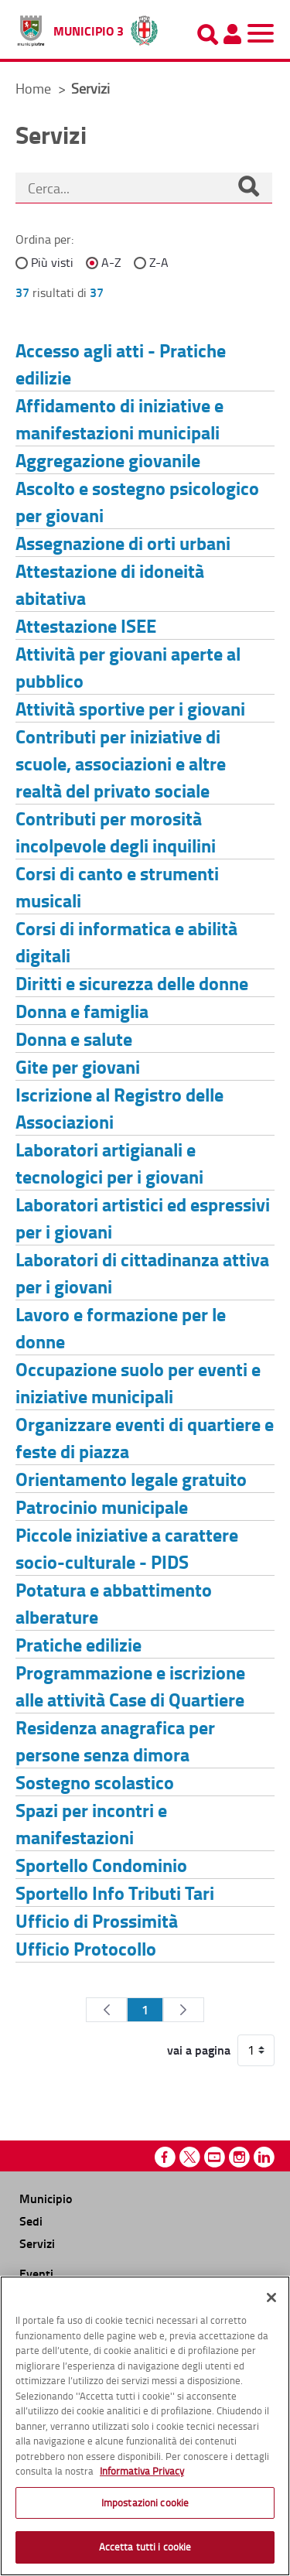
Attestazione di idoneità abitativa (109, 584)
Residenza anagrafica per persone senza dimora (115, 1740)
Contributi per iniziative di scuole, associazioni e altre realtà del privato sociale (120, 763)
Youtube (214, 2157)
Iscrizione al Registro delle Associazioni (119, 1108)
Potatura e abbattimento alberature (113, 1603)
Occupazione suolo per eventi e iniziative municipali (138, 1382)
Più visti (52, 262)
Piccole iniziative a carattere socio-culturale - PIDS (126, 1548)
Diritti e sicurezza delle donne (131, 982)
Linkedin (264, 2157)
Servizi (37, 2243)
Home (33, 88)
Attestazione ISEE (85, 625)
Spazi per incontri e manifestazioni (91, 1823)
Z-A (159, 262)
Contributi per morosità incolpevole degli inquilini (115, 832)
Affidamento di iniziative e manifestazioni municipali (119, 418)
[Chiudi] (271, 2297)
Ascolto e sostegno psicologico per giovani (137, 501)
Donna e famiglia (81, 1010)
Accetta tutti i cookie (145, 2547)
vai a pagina (198, 2049)
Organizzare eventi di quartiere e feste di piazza (144, 1437)
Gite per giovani (77, 1066)
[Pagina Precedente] (106, 2009)
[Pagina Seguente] (183, 2009)
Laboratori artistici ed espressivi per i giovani (142, 1218)
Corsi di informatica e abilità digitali (126, 941)
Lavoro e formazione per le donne (120, 1327)
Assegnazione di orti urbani (122, 542)
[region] (145, 2426)
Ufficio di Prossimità (96, 1920)
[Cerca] (248, 188)
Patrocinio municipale (101, 1506)
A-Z (111, 262)
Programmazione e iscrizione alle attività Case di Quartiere (130, 1686)
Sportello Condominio (101, 1864)
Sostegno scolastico (94, 1781)
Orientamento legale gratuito (131, 1478)
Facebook (165, 2157)
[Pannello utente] (232, 34)
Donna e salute (73, 1038)
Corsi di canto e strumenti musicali (117, 886)
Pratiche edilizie (78, 1644)
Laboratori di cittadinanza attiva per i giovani (142, 1272)
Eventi (36, 2273)
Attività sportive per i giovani (130, 708)
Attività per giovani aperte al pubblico (128, 667)
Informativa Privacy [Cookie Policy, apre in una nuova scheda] (142, 2471)
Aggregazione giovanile (107, 459)
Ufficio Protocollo (85, 1948)
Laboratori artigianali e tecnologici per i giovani (109, 1163)
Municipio (45, 2198)
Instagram (239, 2157)
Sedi (31, 2220)
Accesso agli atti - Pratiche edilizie (120, 364)
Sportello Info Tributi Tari (114, 1892)
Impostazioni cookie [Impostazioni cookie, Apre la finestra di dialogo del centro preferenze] (145, 2502)
